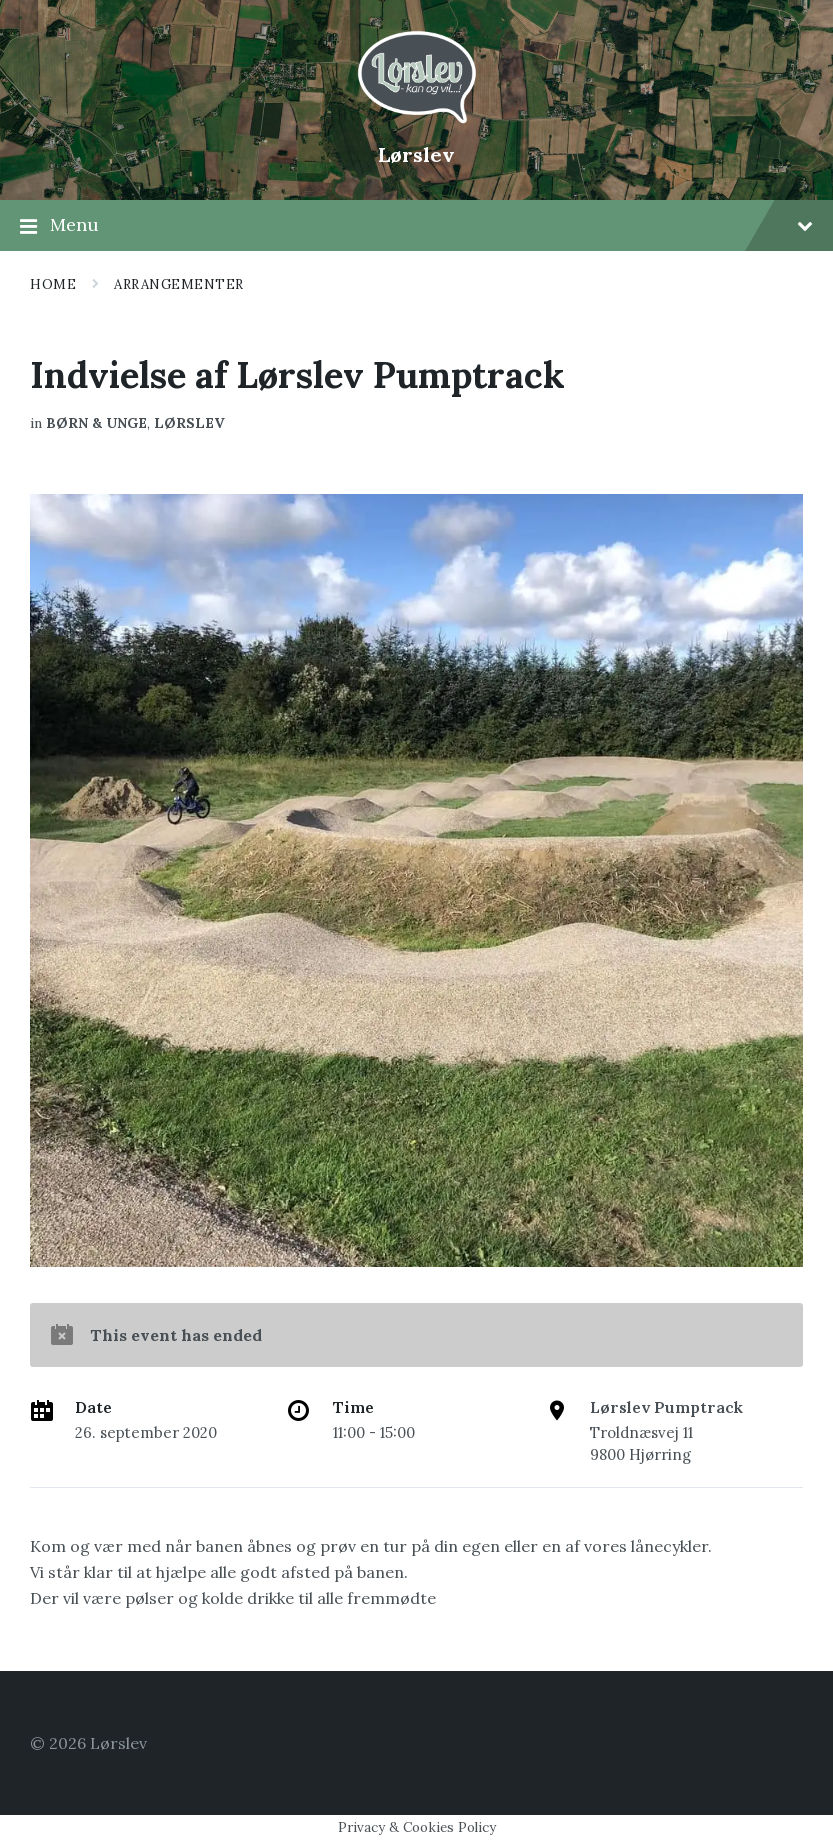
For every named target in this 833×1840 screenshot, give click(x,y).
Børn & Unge (96, 423)
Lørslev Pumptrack (666, 1407)
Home (53, 284)
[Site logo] (417, 121)
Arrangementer (179, 284)
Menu (416, 226)
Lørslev (416, 154)
